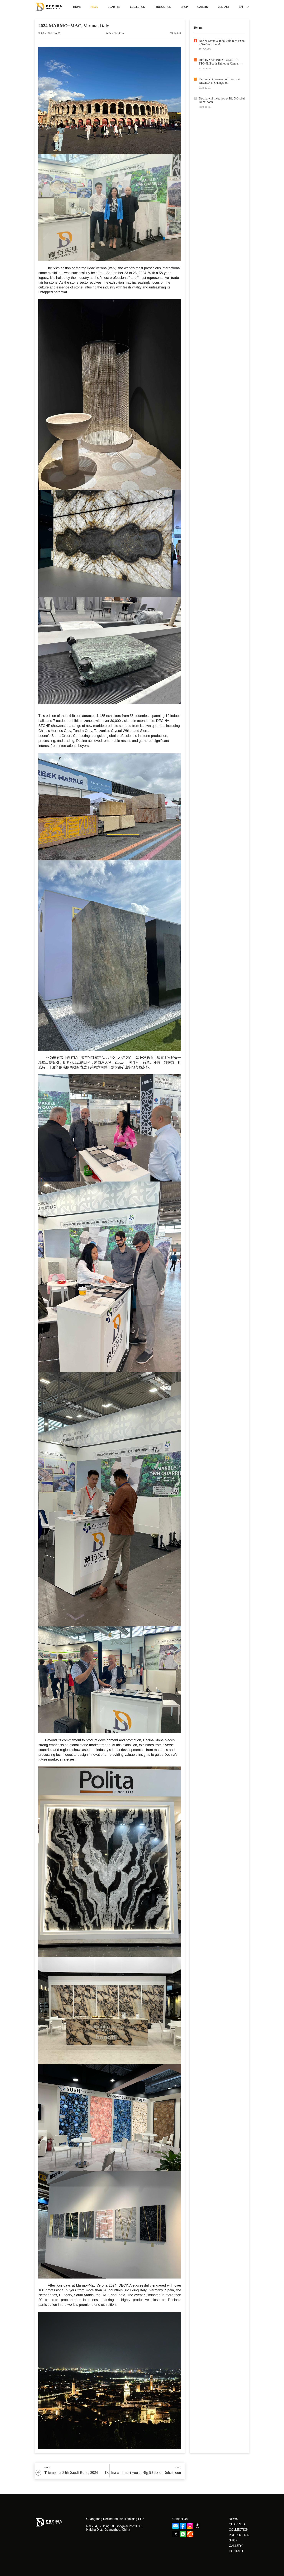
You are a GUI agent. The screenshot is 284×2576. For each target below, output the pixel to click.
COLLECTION (137, 7)
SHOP (184, 7)
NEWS (94, 7)
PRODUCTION (163, 7)
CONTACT (223, 7)
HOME (77, 7)
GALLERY (202, 7)
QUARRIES (113, 7)
